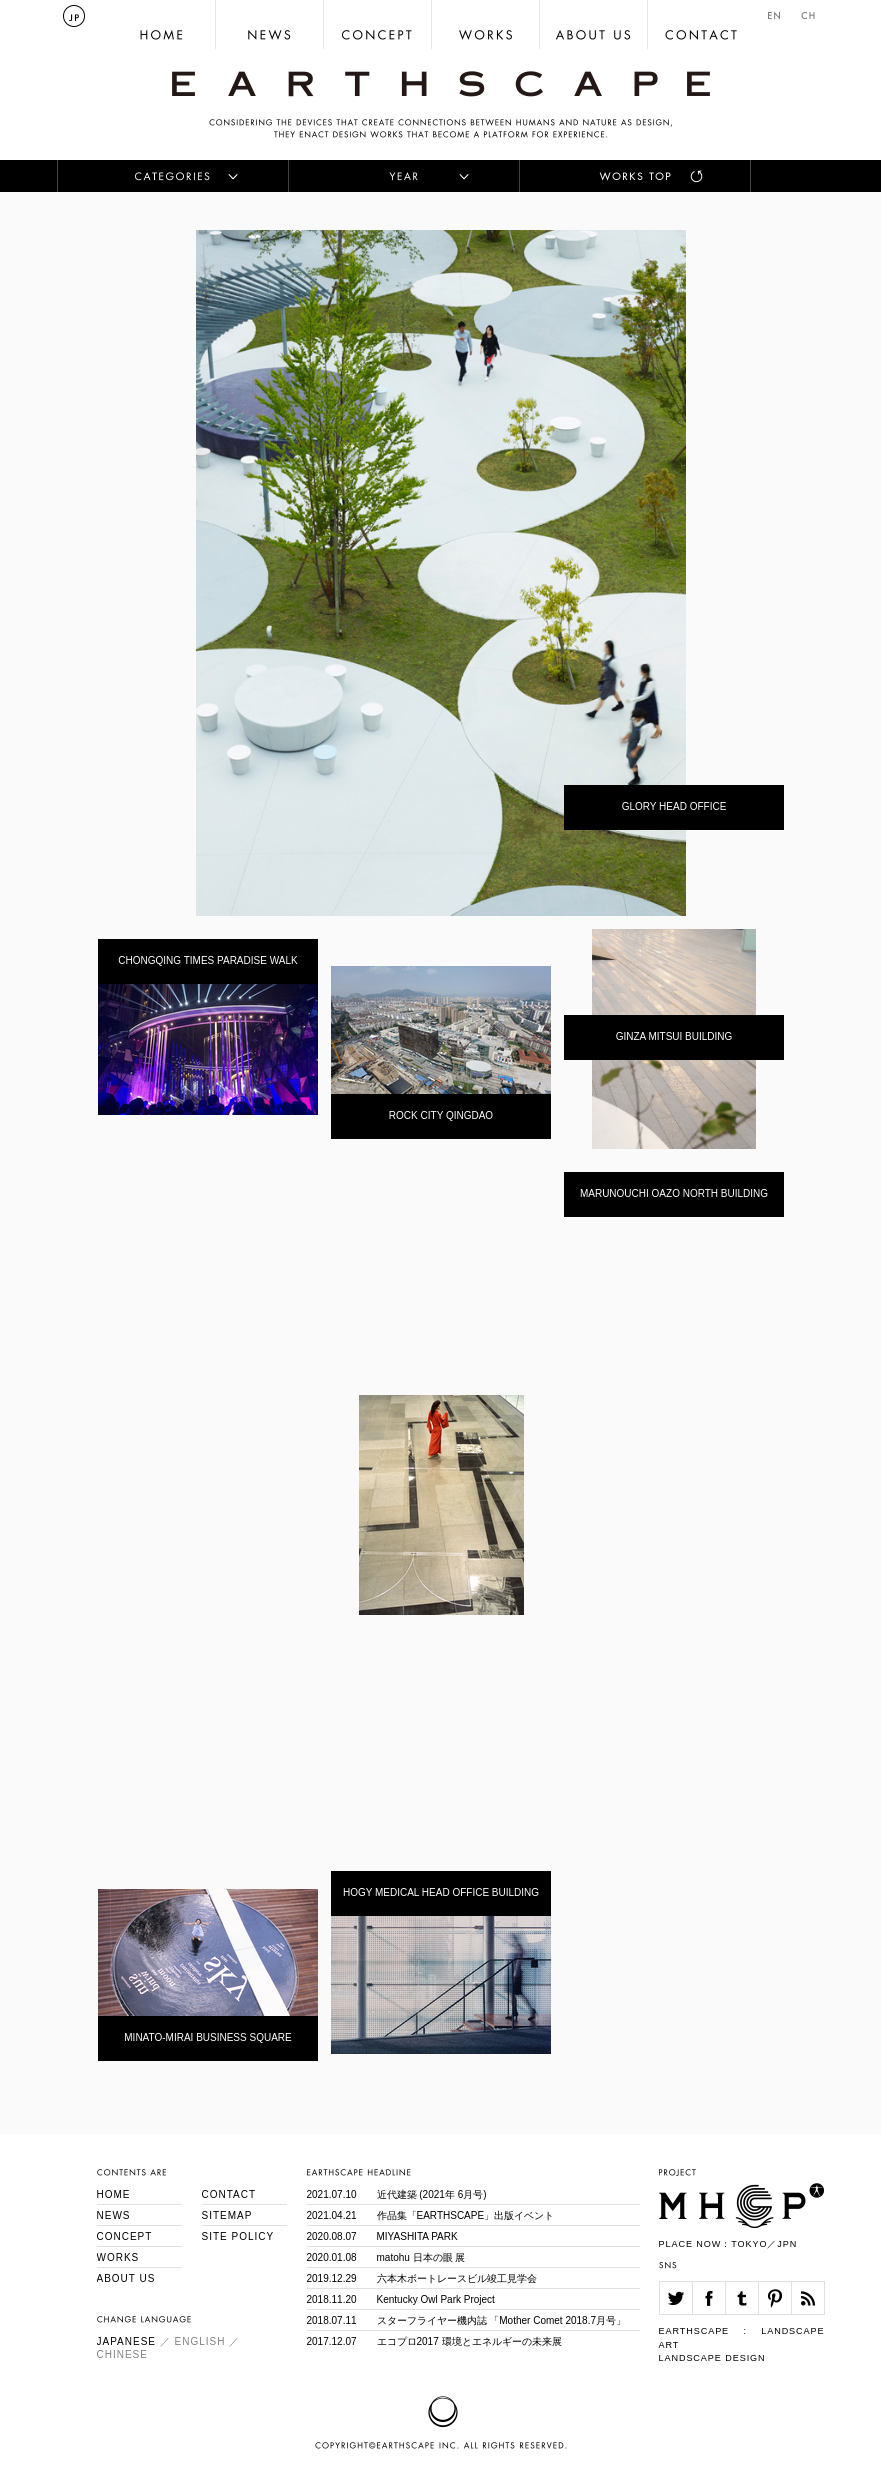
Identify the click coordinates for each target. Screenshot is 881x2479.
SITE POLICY (238, 2236)
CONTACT (229, 2194)
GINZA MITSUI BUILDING (674, 1036)
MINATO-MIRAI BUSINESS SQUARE (207, 2037)
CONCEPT (125, 2236)
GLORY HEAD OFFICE (674, 806)
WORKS (118, 2257)
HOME (114, 2194)
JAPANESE (127, 2341)
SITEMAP (227, 2215)
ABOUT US (126, 2278)
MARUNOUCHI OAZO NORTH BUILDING (674, 1193)
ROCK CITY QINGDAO (441, 1115)
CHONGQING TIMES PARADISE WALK (207, 960)
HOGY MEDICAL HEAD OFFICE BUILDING (441, 1892)
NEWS (114, 2215)
